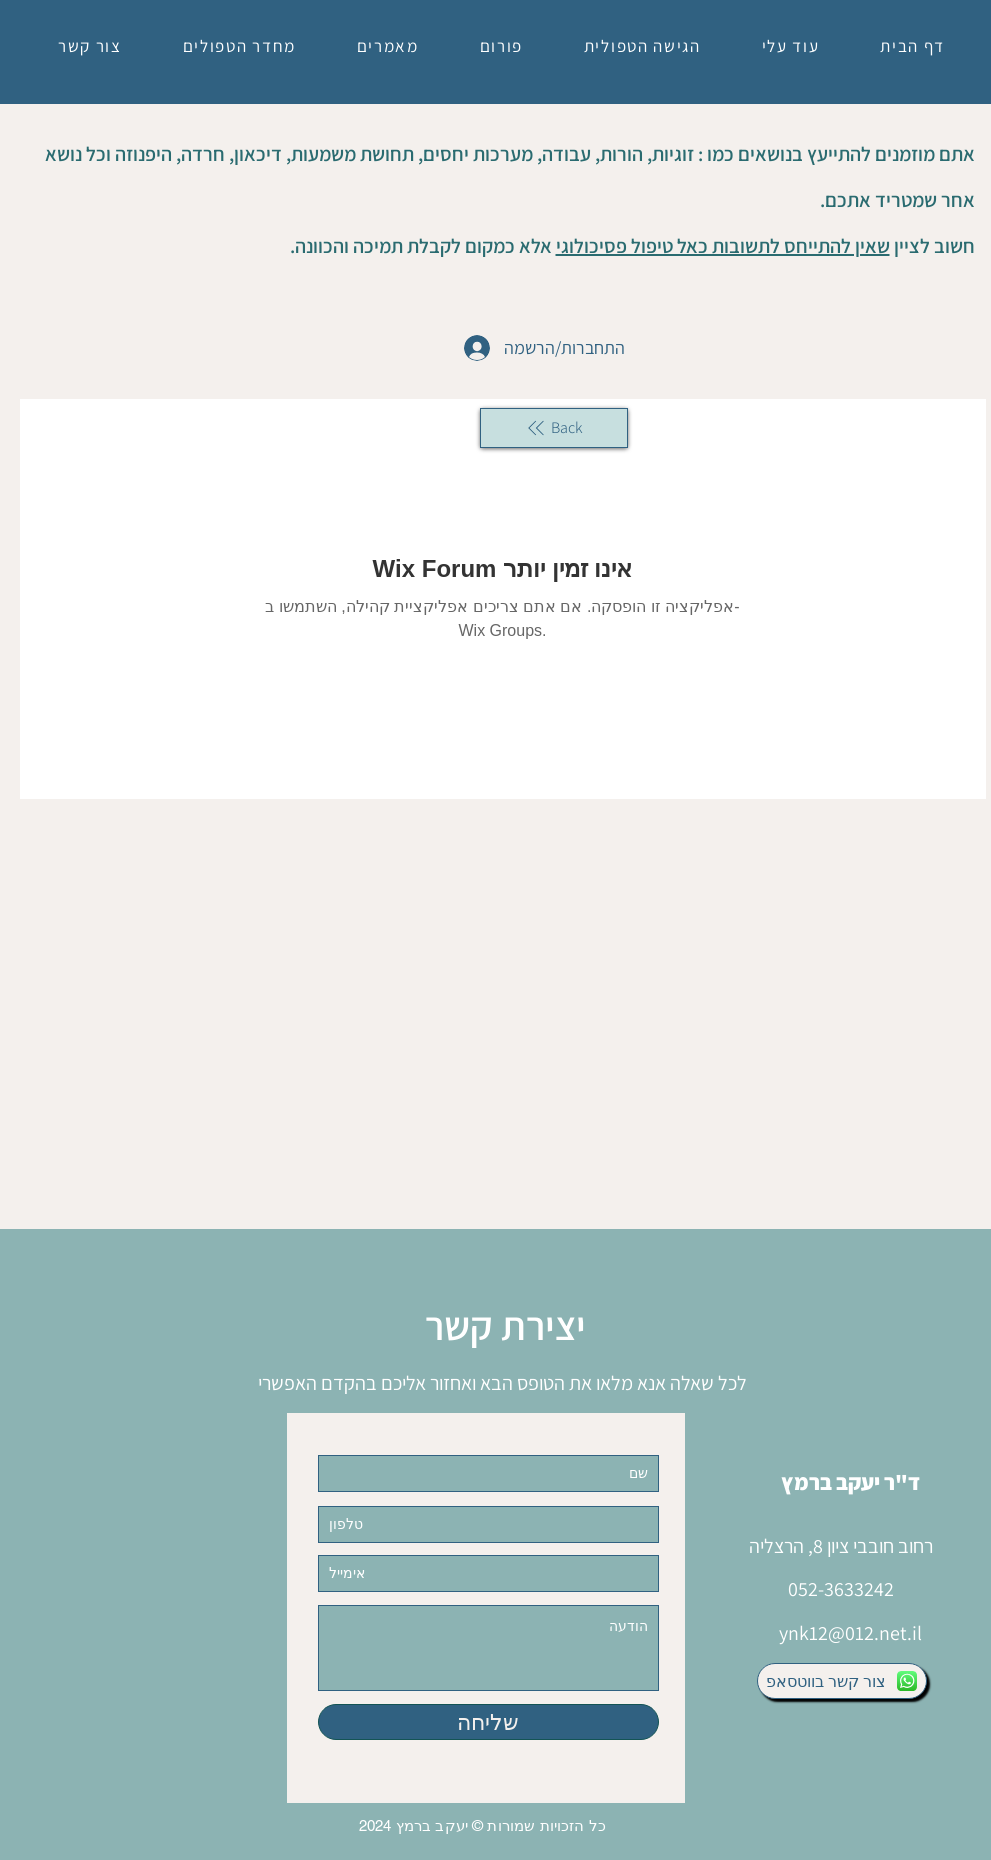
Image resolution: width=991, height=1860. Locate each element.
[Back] (554, 428)
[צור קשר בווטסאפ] (842, 1681)
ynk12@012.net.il (850, 1633)
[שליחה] (488, 1722)
